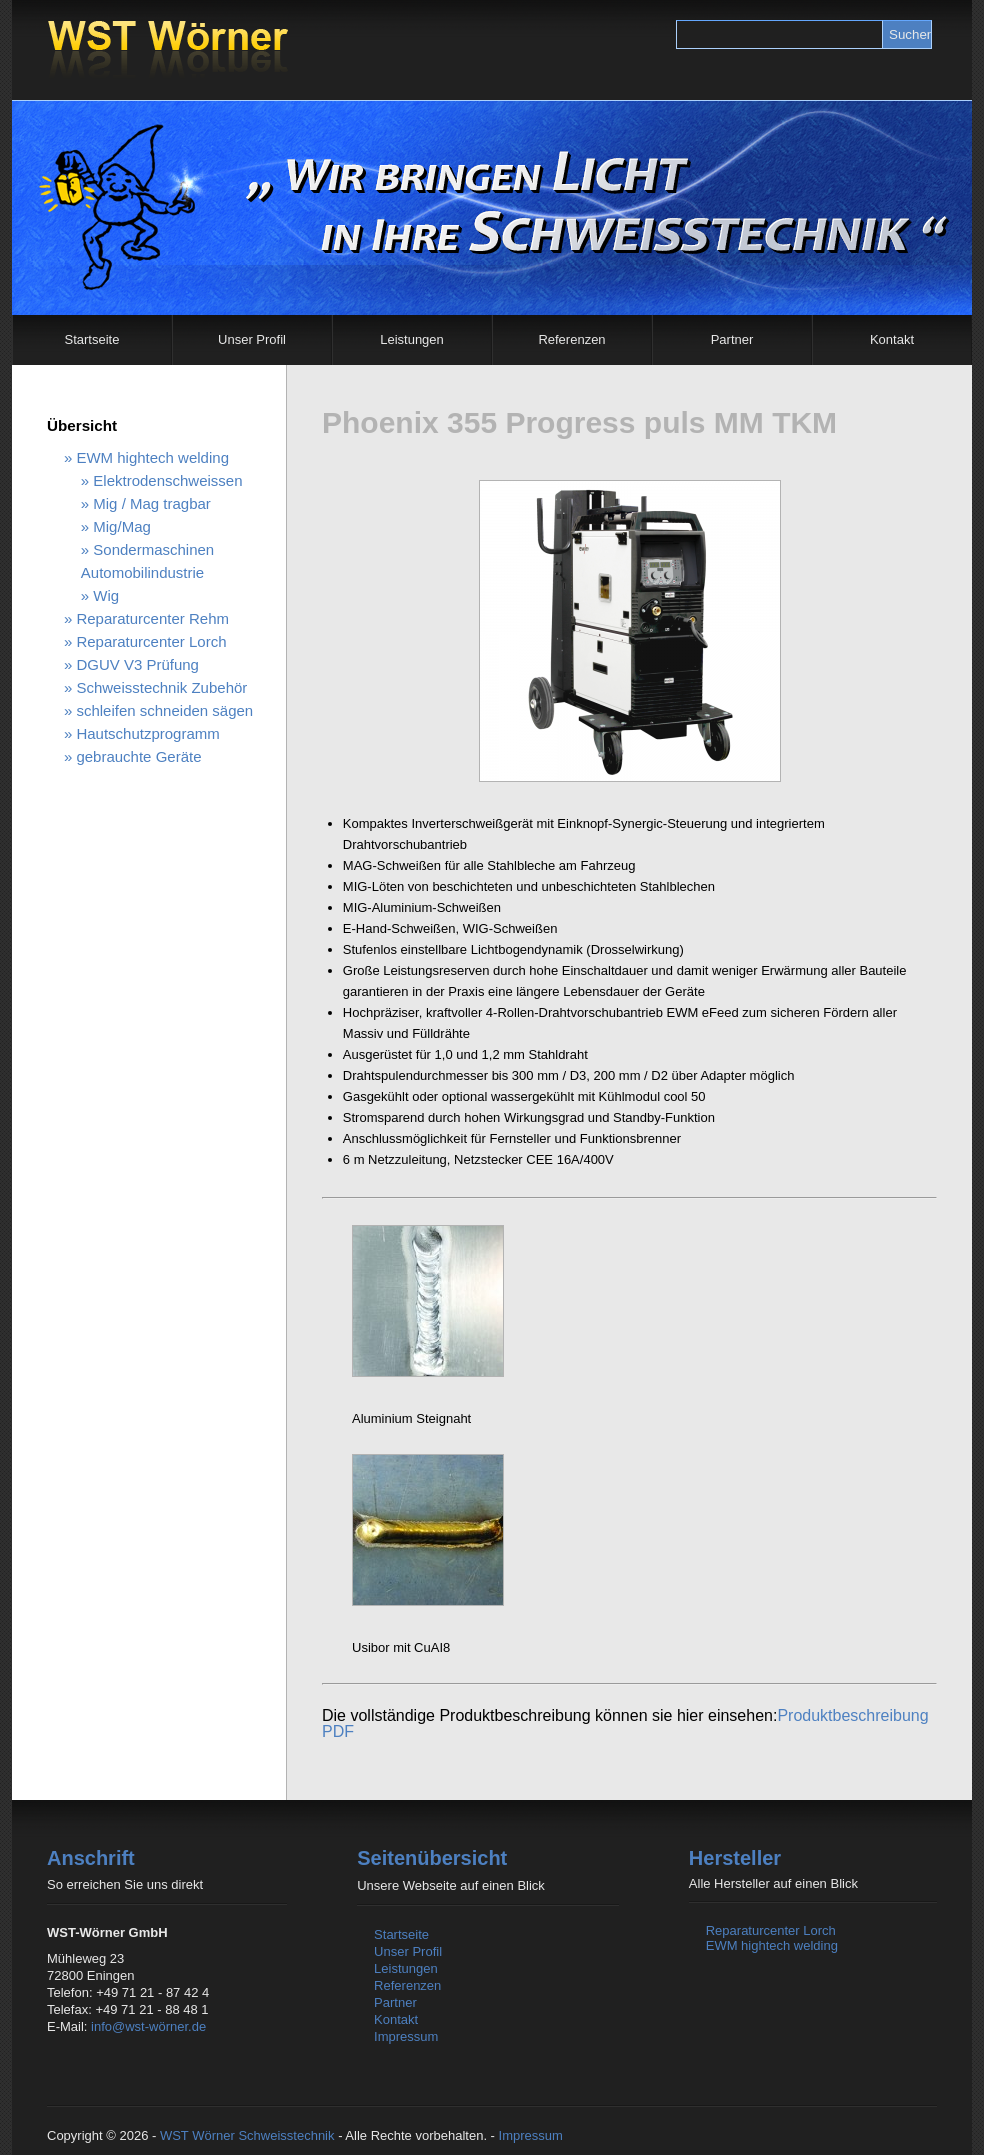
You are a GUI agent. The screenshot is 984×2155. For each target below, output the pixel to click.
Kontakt (892, 339)
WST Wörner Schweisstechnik (247, 2135)
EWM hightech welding (152, 457)
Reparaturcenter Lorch (151, 641)
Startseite (92, 339)
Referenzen (571, 339)
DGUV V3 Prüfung (137, 664)
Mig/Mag (122, 526)
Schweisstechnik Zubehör (161, 687)
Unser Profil (252, 339)
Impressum (406, 2036)
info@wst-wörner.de (148, 2026)
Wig (106, 595)
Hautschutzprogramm (147, 733)
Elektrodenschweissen (167, 480)
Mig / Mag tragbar (152, 503)
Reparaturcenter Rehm (152, 618)
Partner (732, 339)
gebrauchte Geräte (138, 756)
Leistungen (412, 339)
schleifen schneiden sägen (164, 710)
